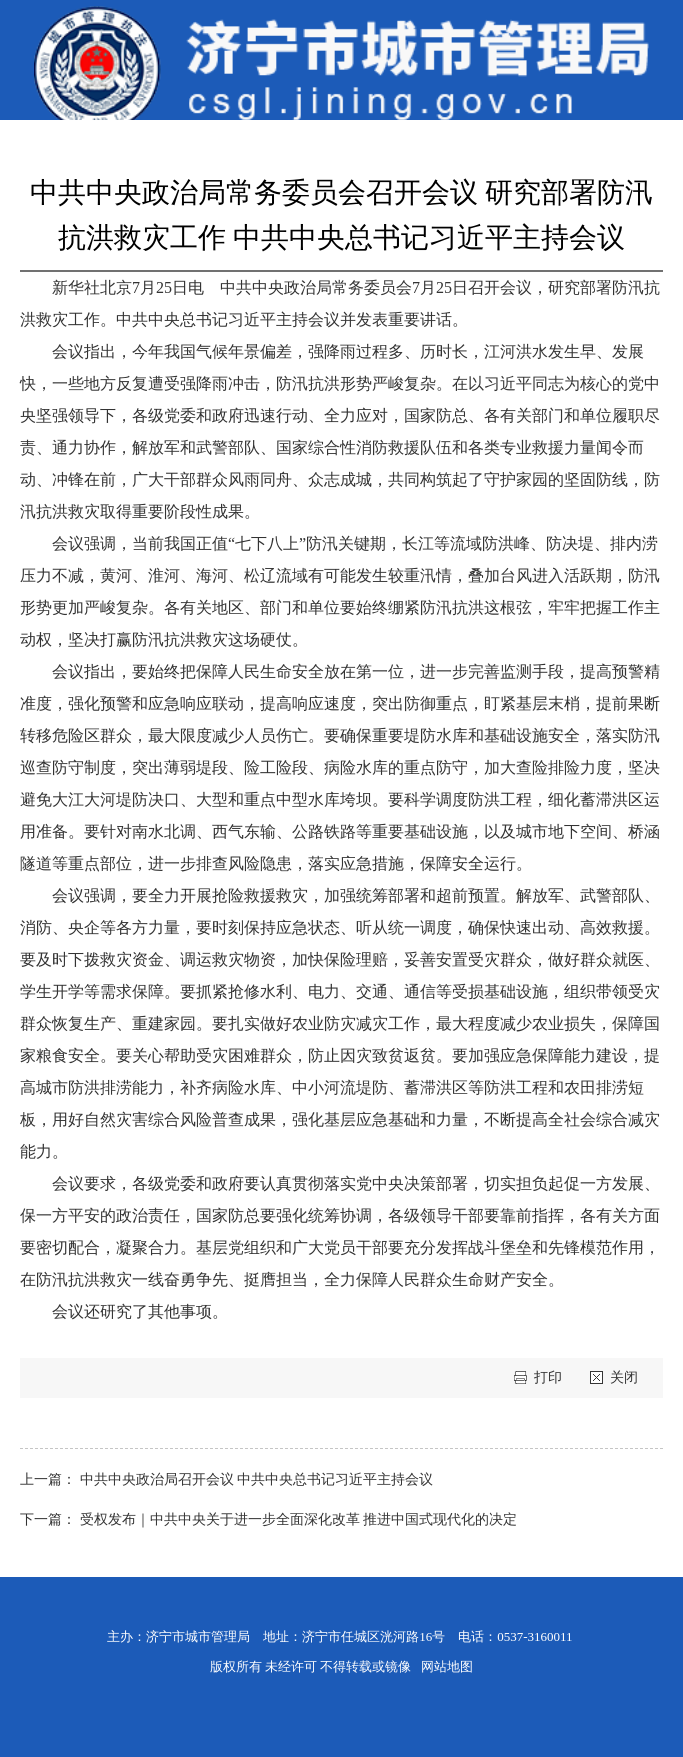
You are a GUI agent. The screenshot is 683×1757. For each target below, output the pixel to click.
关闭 (624, 1377)
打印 (550, 1377)
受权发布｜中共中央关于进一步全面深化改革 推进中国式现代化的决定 (299, 1519)
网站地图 (447, 1666)
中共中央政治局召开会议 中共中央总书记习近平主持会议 (257, 1479)
